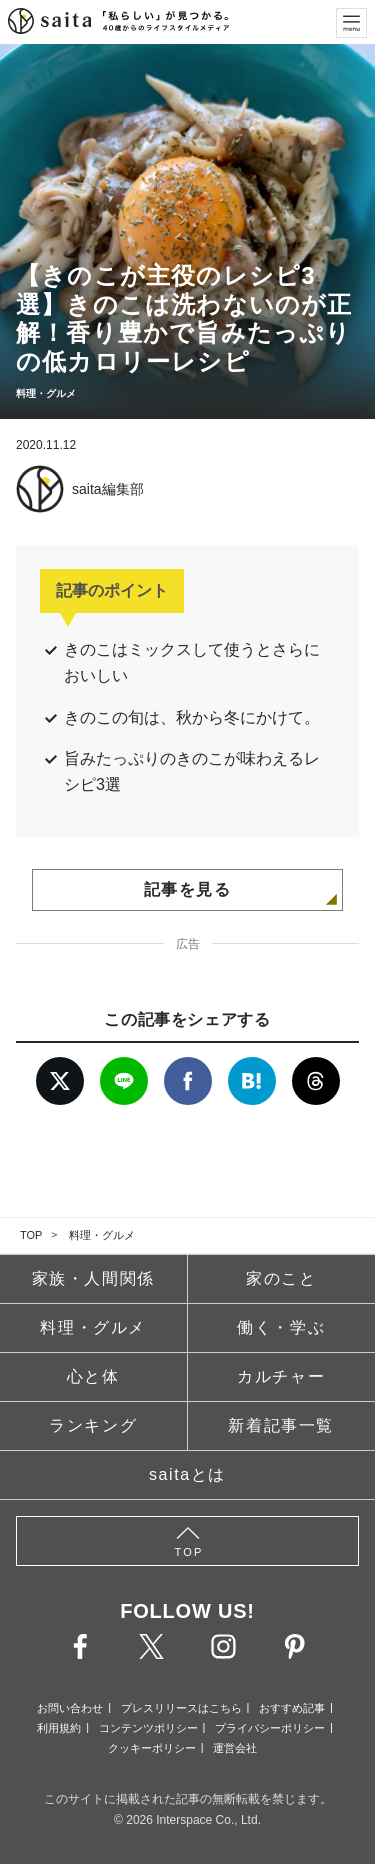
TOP (31, 1235)
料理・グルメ (102, 1235)
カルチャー (281, 1376)
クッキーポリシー (152, 1748)
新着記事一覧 (281, 1425)
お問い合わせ (70, 1708)
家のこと (281, 1278)
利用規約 (59, 1728)
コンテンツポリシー (148, 1728)
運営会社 (235, 1748)
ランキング (93, 1425)
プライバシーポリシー (270, 1728)
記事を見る (188, 889)
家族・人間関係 (93, 1278)
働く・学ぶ (281, 1327)
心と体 (93, 1376)
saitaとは (187, 1474)
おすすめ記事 (292, 1708)
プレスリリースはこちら (181, 1708)
